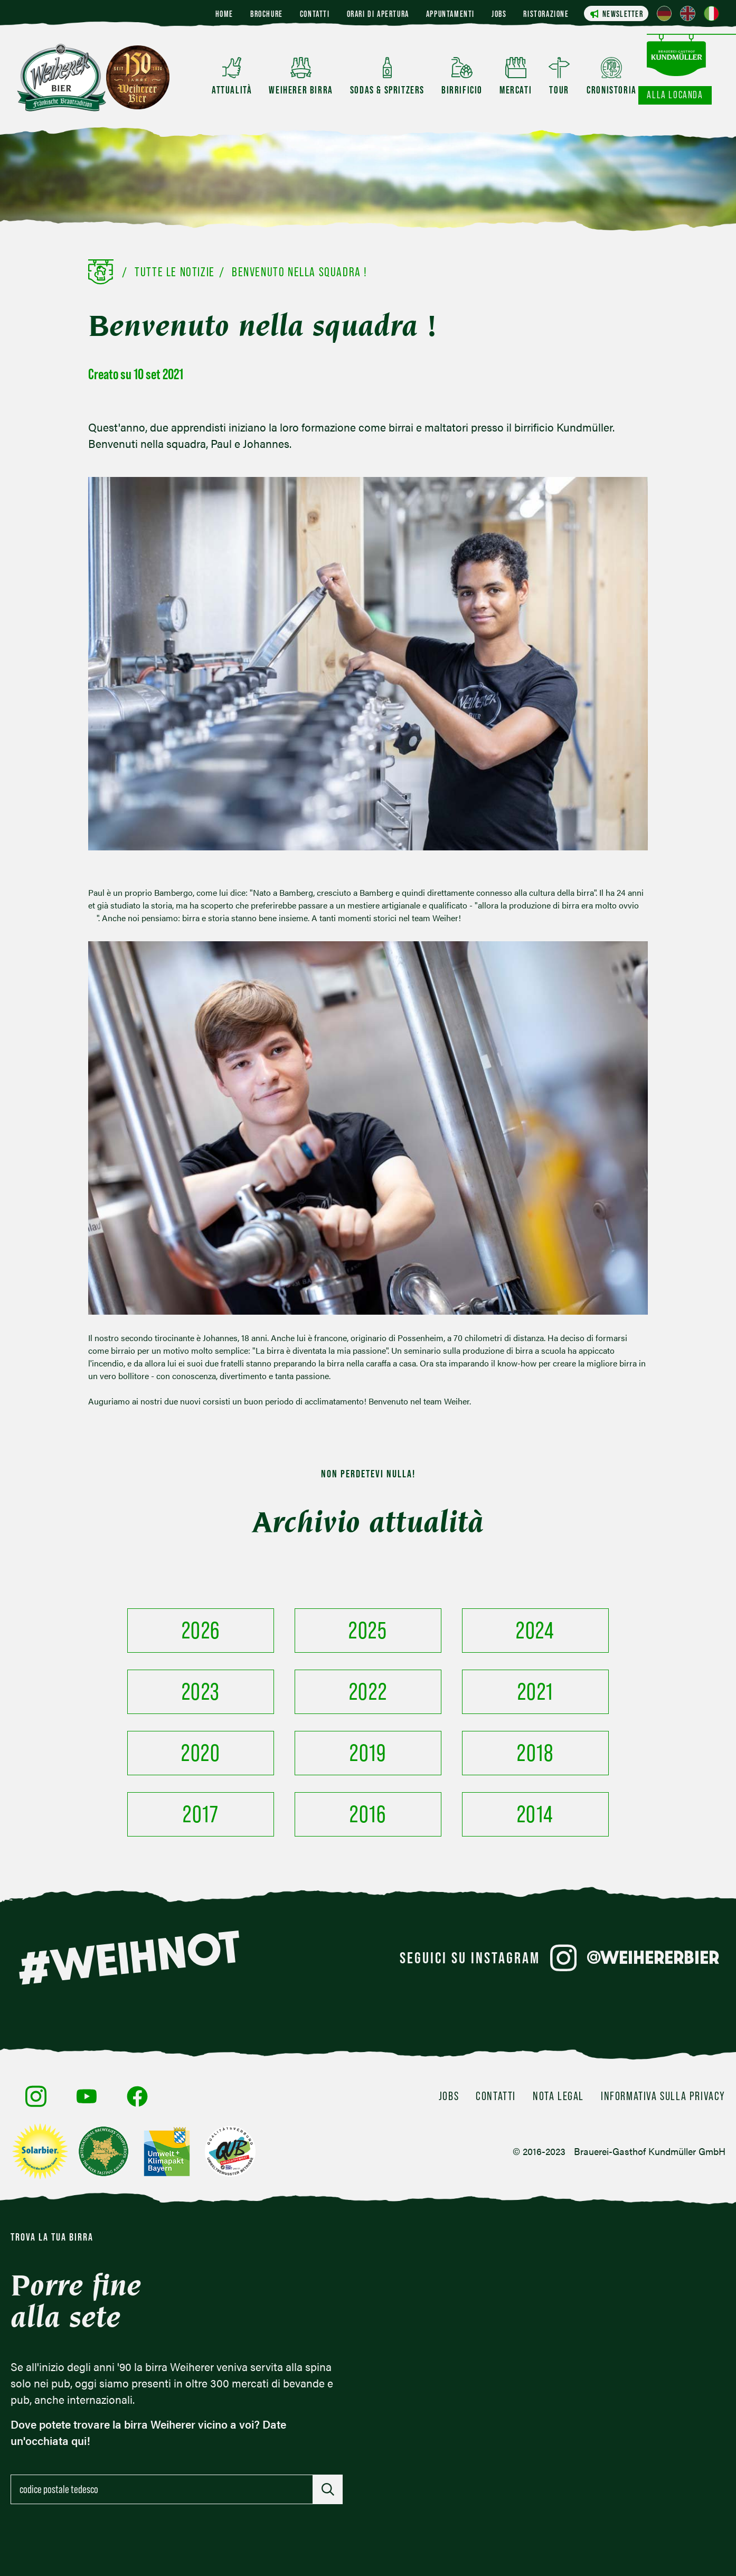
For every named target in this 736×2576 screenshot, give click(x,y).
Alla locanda (675, 94)
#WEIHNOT (128, 1957)
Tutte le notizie (175, 272)
